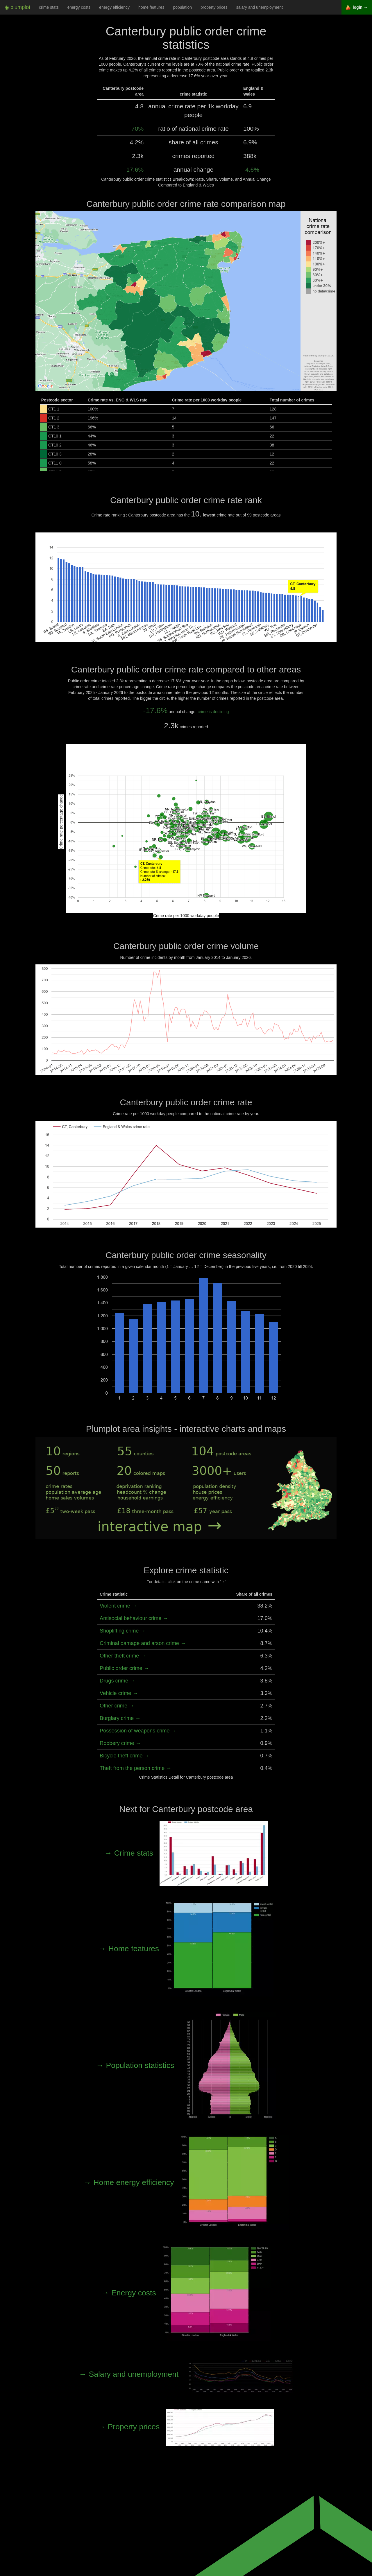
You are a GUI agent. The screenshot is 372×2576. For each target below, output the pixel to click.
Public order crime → (124, 1668)
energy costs (78, 7)
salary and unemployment (259, 7)
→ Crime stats (186, 1853)
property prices (214, 7)
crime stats (49, 7)
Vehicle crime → (119, 1693)
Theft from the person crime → (135, 1768)
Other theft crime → (123, 1656)
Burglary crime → (120, 1718)
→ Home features (186, 1948)
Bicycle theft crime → (124, 1756)
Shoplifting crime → (123, 1631)
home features (151, 7)
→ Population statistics (186, 2065)
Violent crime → (118, 1606)
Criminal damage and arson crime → (143, 1643)
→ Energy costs (186, 2292)
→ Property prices (186, 2426)
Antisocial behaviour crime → (134, 1618)
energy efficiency (114, 7)
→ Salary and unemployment (186, 2374)
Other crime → (117, 1706)
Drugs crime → (117, 1681)
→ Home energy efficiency (186, 2182)
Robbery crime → (120, 1743)
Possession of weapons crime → (138, 1731)
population (182, 7)
